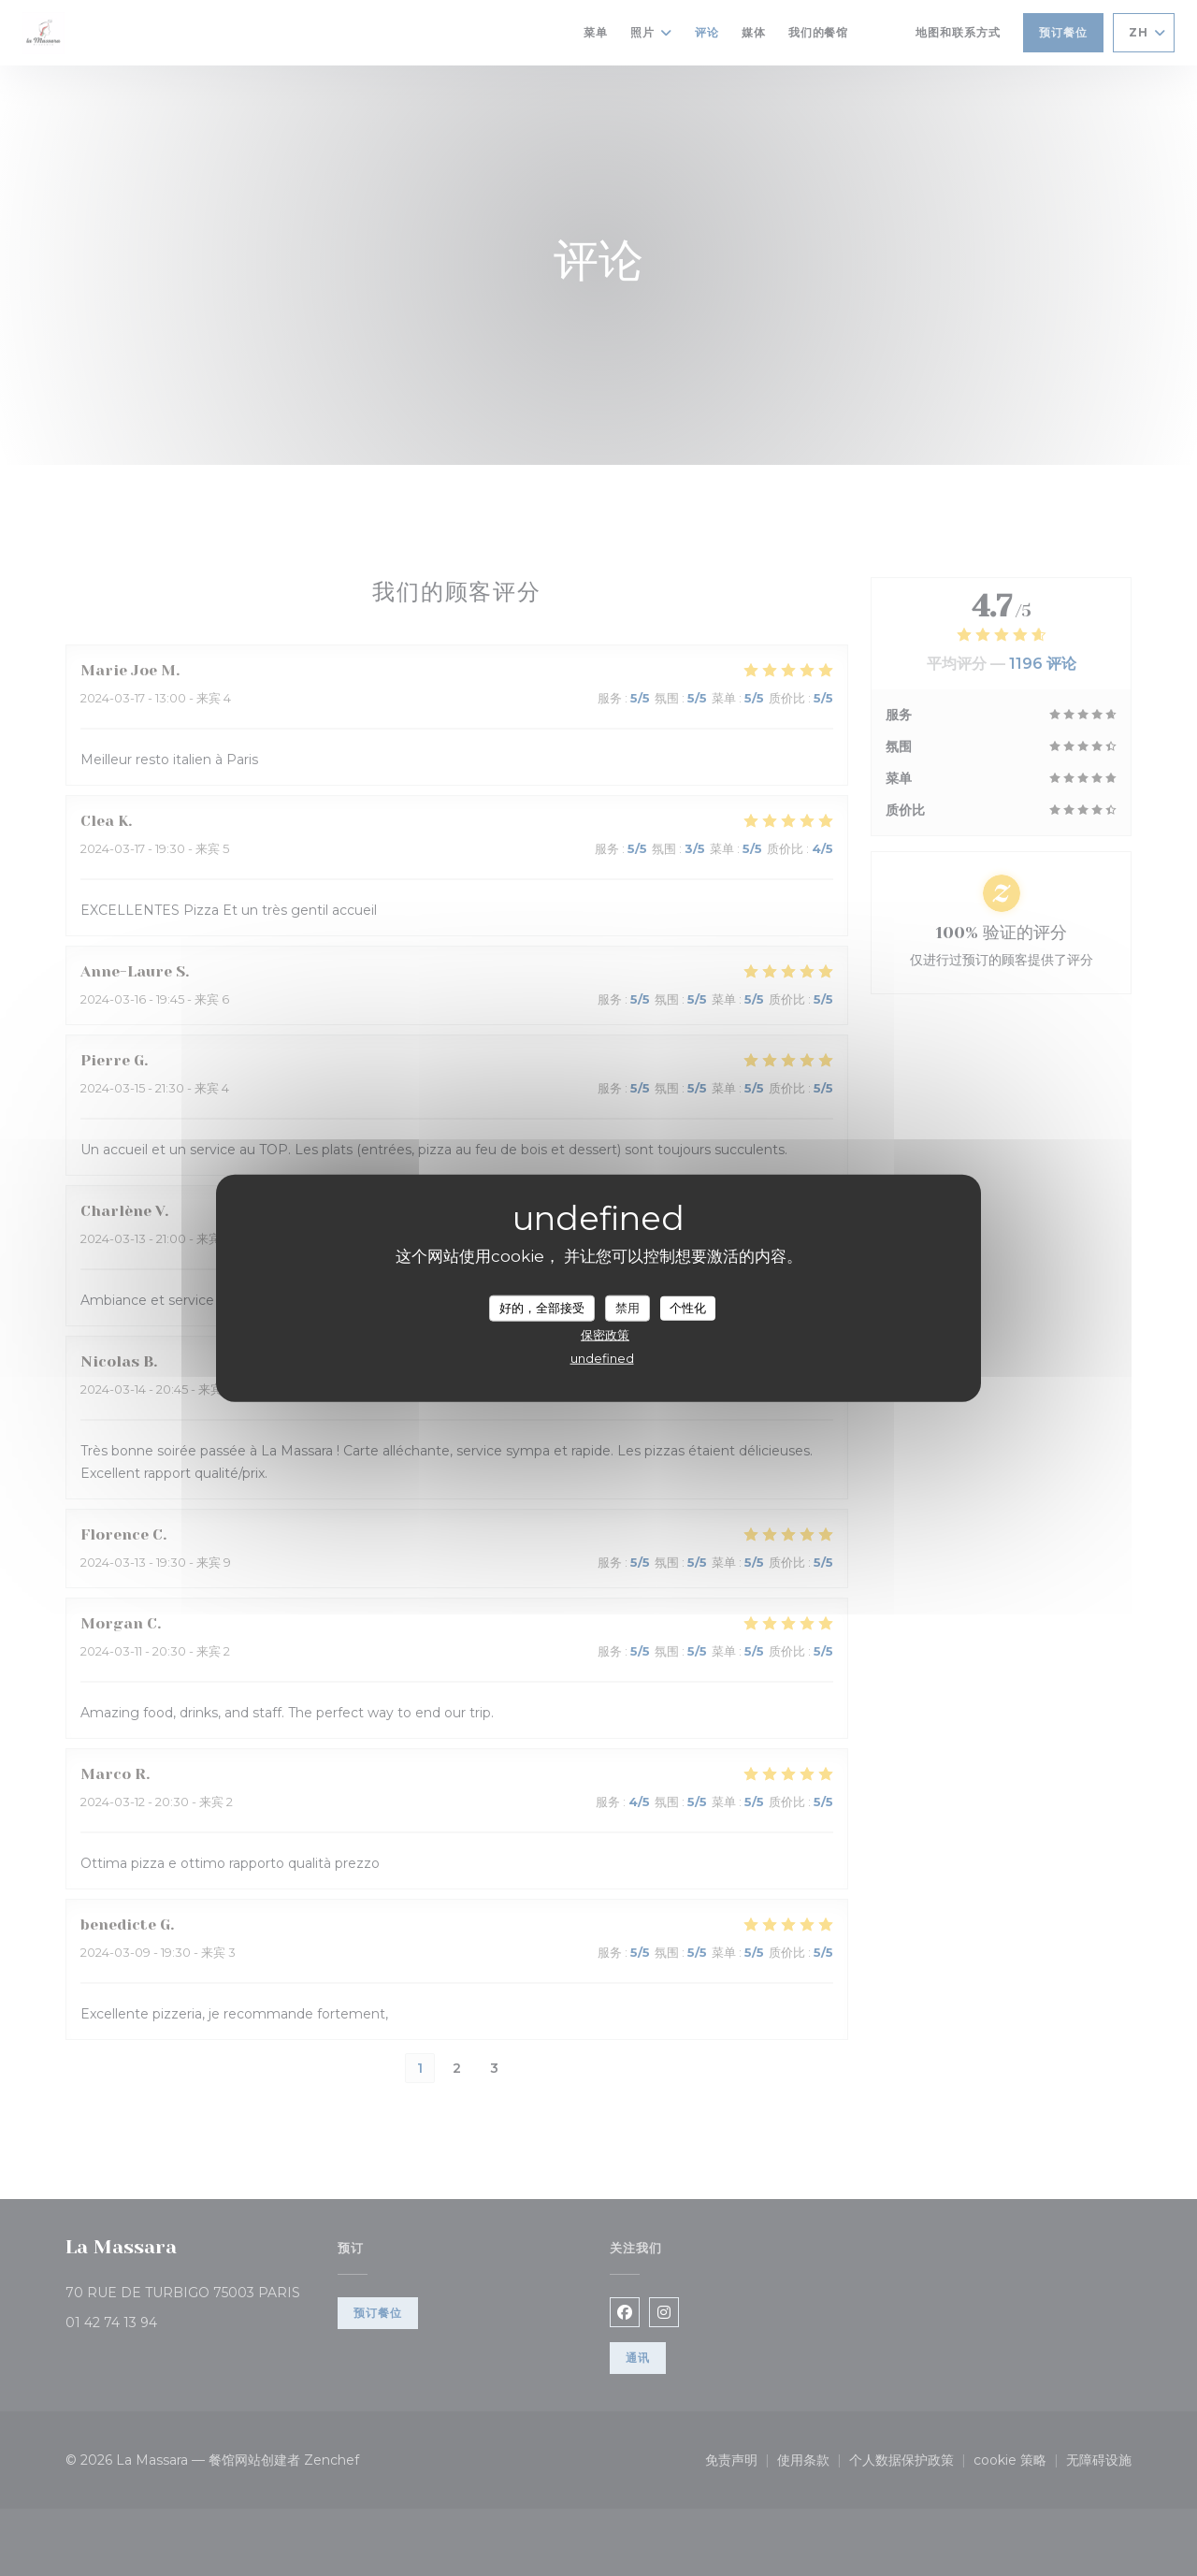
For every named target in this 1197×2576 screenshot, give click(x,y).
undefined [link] (602, 1357)
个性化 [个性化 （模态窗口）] (688, 1307)
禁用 (627, 1307)
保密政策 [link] (605, 1333)
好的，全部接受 (541, 1307)
